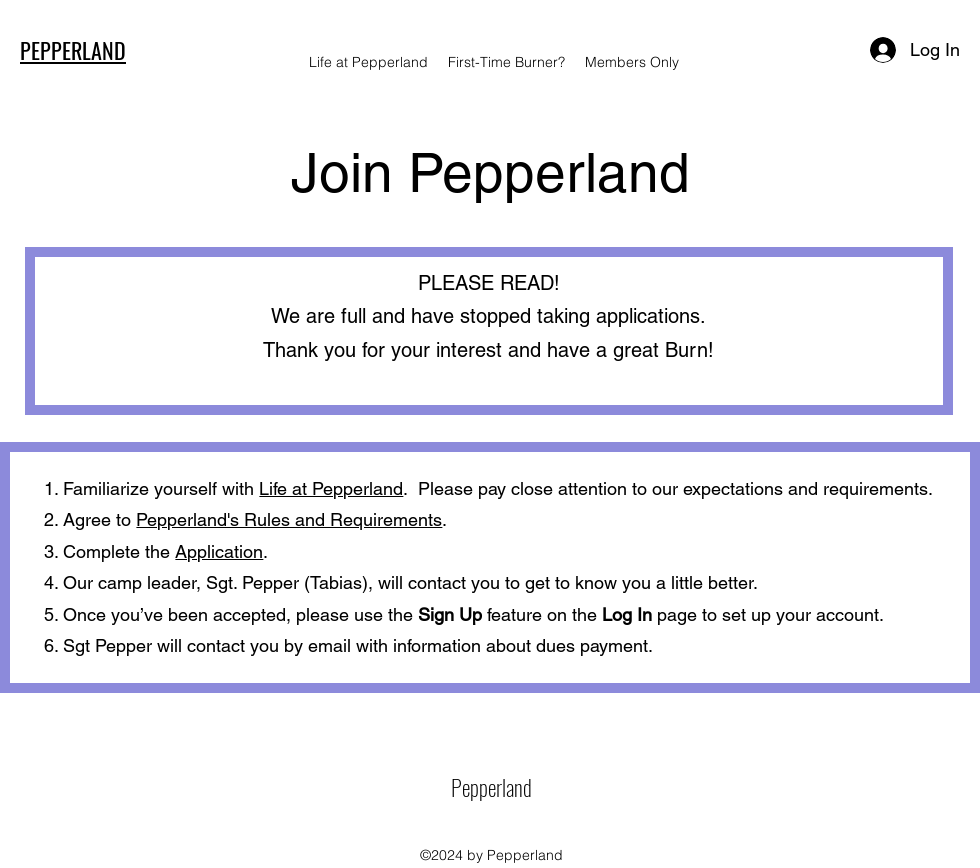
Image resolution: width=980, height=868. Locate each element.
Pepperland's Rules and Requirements (289, 519)
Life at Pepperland (331, 488)
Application (219, 551)
